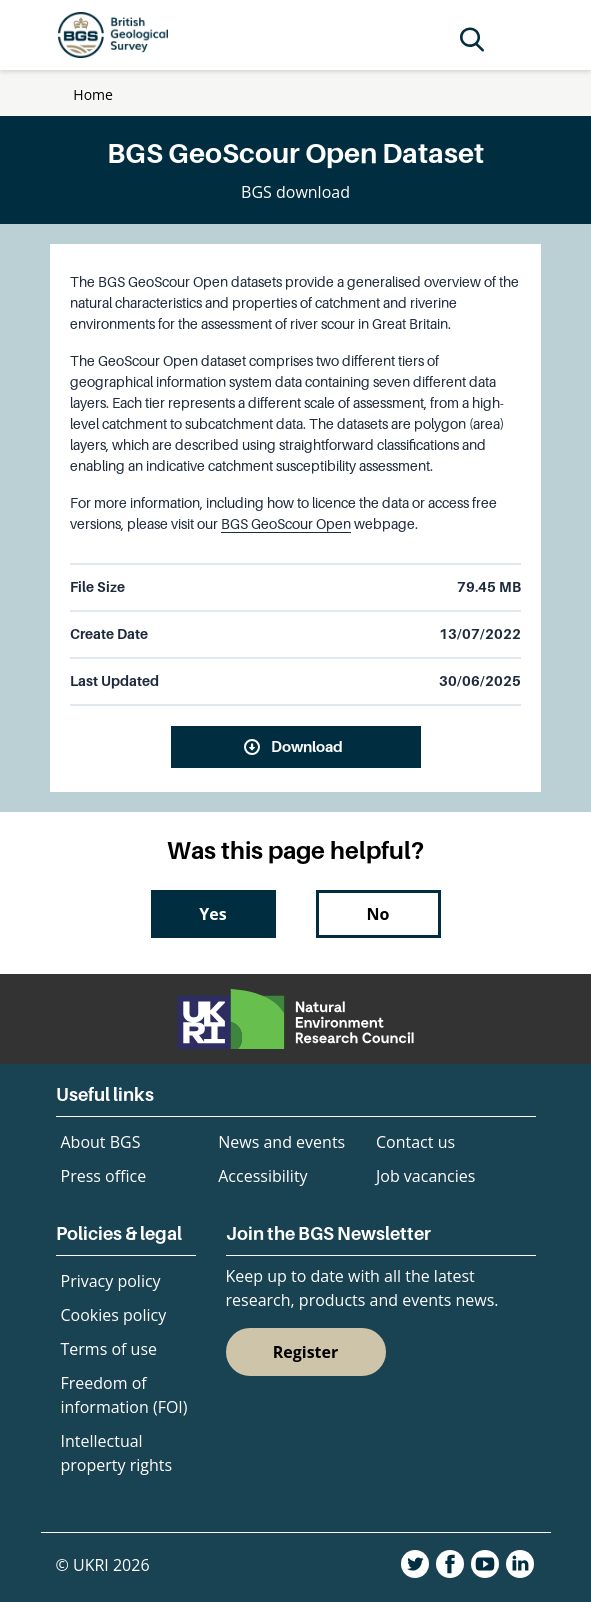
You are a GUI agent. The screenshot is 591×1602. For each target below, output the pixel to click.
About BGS (101, 1142)
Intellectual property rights (117, 1453)
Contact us (415, 1142)
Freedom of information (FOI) (124, 1395)
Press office (104, 1176)
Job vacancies (425, 1176)
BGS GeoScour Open (286, 524)
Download (307, 746)
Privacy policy (111, 1281)
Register (306, 1352)
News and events (281, 1142)
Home (93, 94)
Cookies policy (114, 1315)
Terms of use (109, 1349)
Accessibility (262, 1176)
